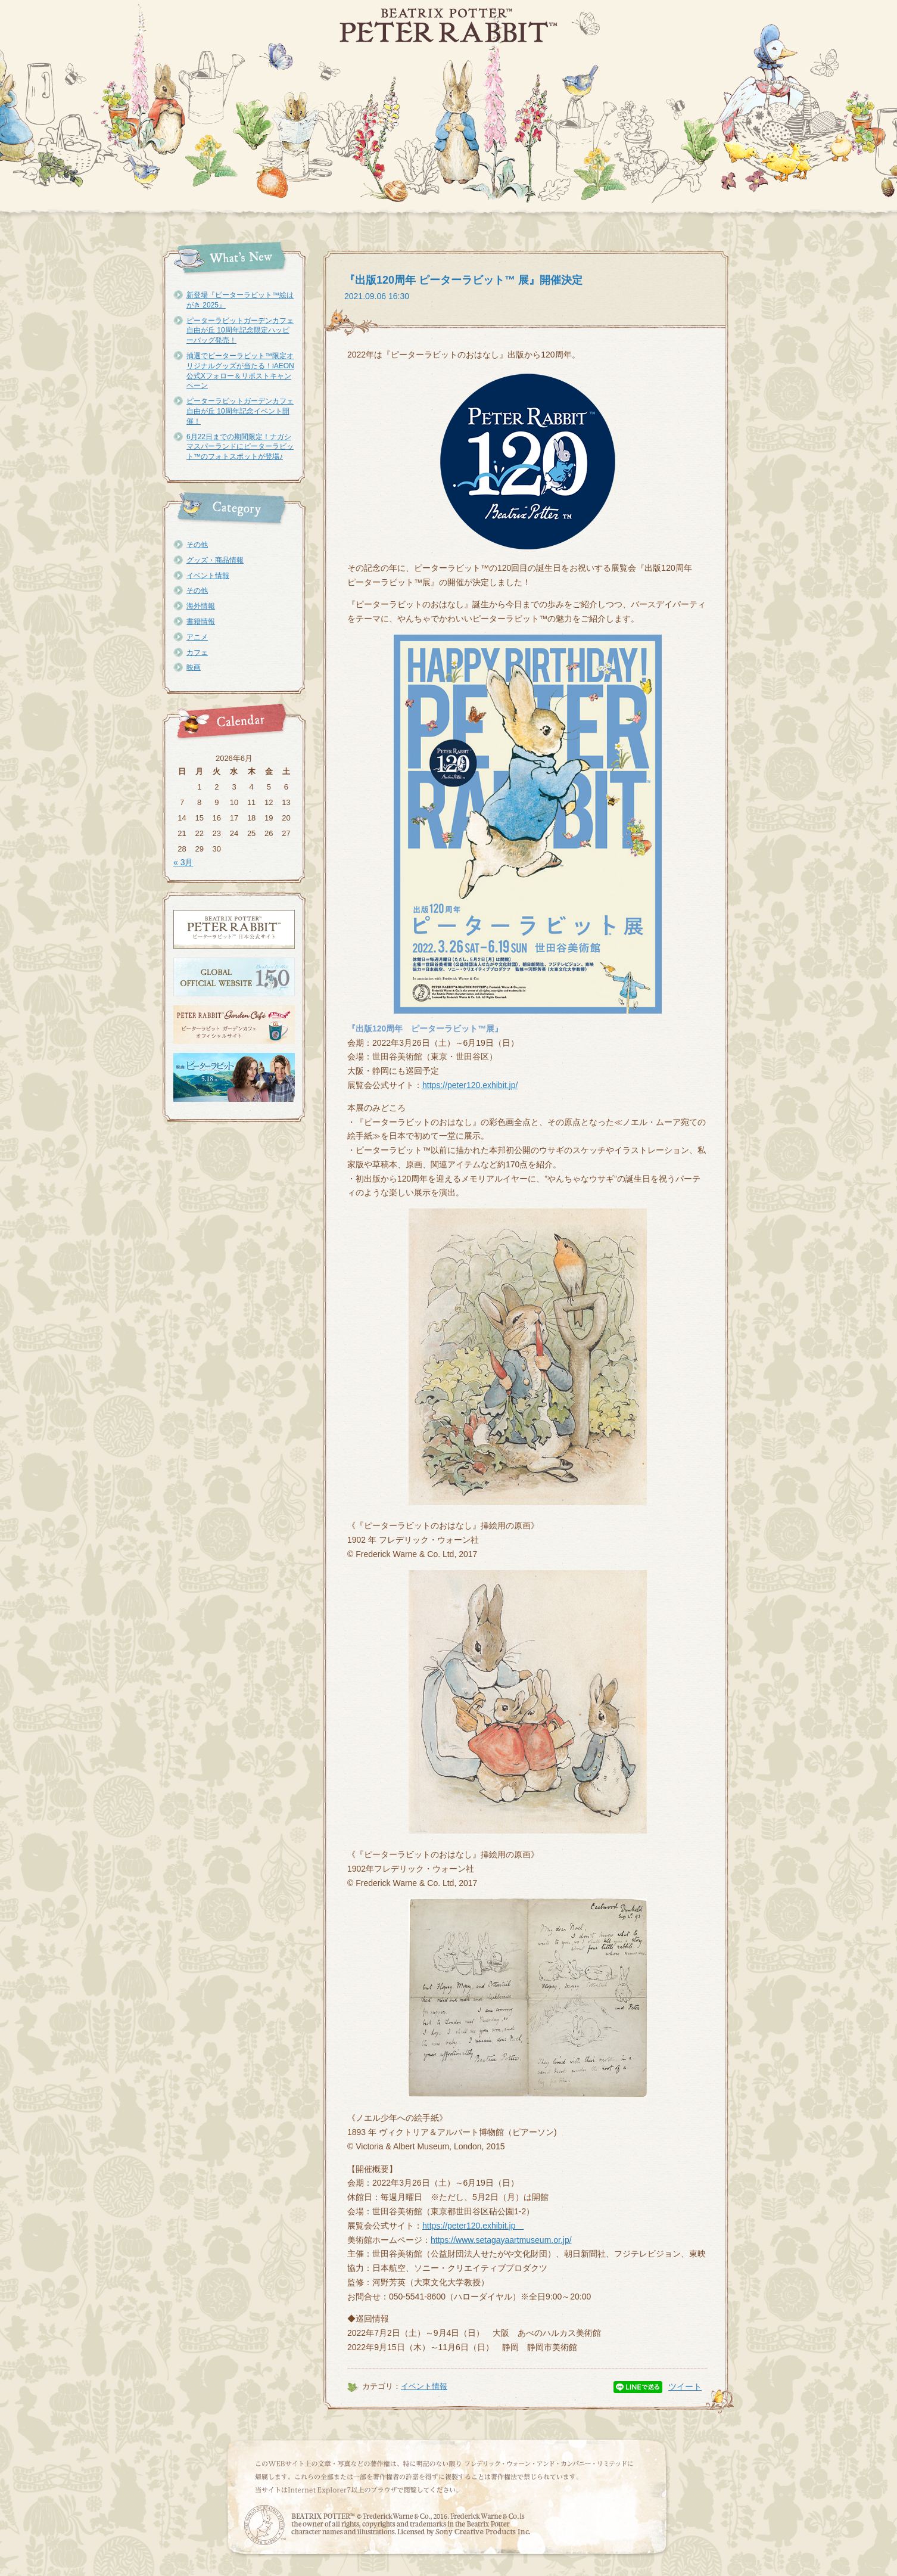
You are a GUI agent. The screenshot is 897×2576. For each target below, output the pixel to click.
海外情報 (200, 606)
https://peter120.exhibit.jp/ (470, 1085)
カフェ (197, 652)
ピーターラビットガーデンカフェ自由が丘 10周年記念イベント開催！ (240, 411)
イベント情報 (207, 575)
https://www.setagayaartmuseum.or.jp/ (501, 2240)
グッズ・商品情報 (215, 560)
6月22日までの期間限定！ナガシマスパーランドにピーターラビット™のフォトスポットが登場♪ (240, 447)
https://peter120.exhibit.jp (473, 2225)
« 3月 (183, 862)
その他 (197, 544)
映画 (193, 667)
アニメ (197, 637)
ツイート (685, 2386)
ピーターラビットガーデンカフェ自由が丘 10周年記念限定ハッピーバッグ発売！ (240, 330)
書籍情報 (200, 621)
